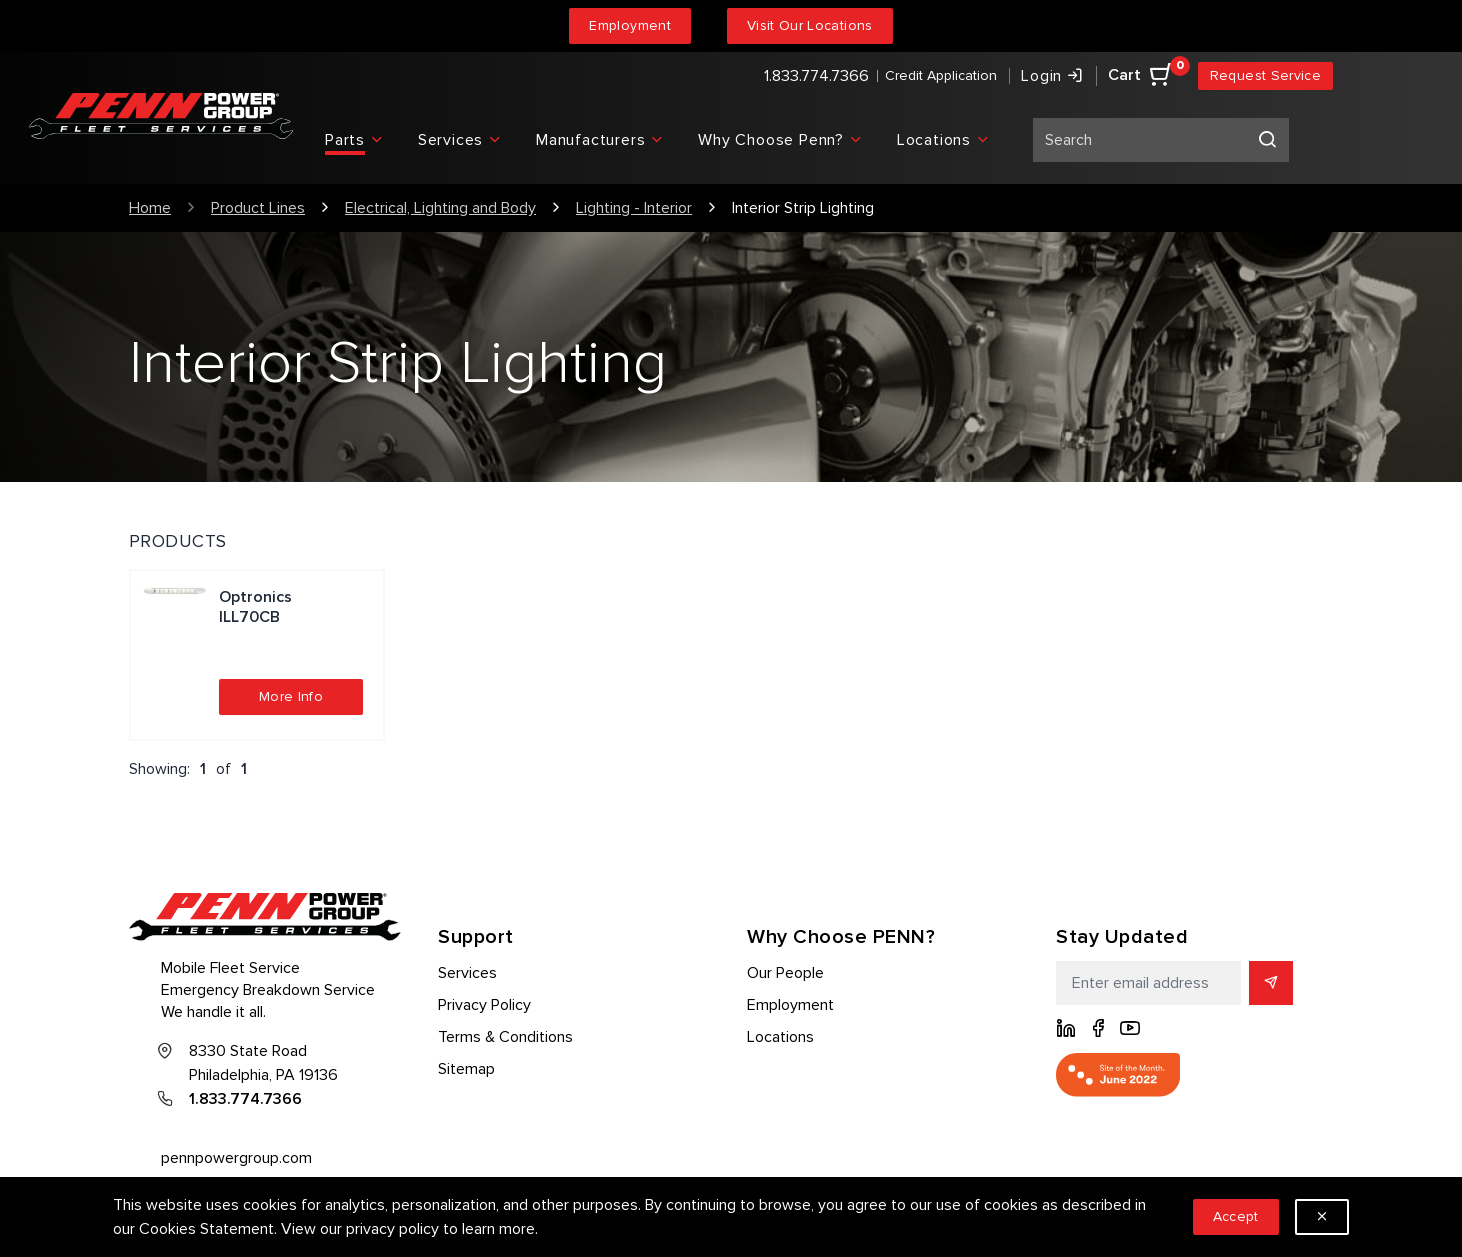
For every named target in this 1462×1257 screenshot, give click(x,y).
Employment (630, 25)
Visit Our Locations (810, 25)
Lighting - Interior (634, 208)
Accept (1236, 1216)
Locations (780, 1037)
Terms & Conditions (505, 1037)
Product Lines (258, 208)
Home (150, 208)
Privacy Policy (484, 1005)
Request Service (1265, 75)
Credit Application (941, 75)
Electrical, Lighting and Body (440, 208)
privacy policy (392, 1229)
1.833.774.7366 (816, 76)
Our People (785, 973)
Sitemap (466, 1069)
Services (467, 973)
